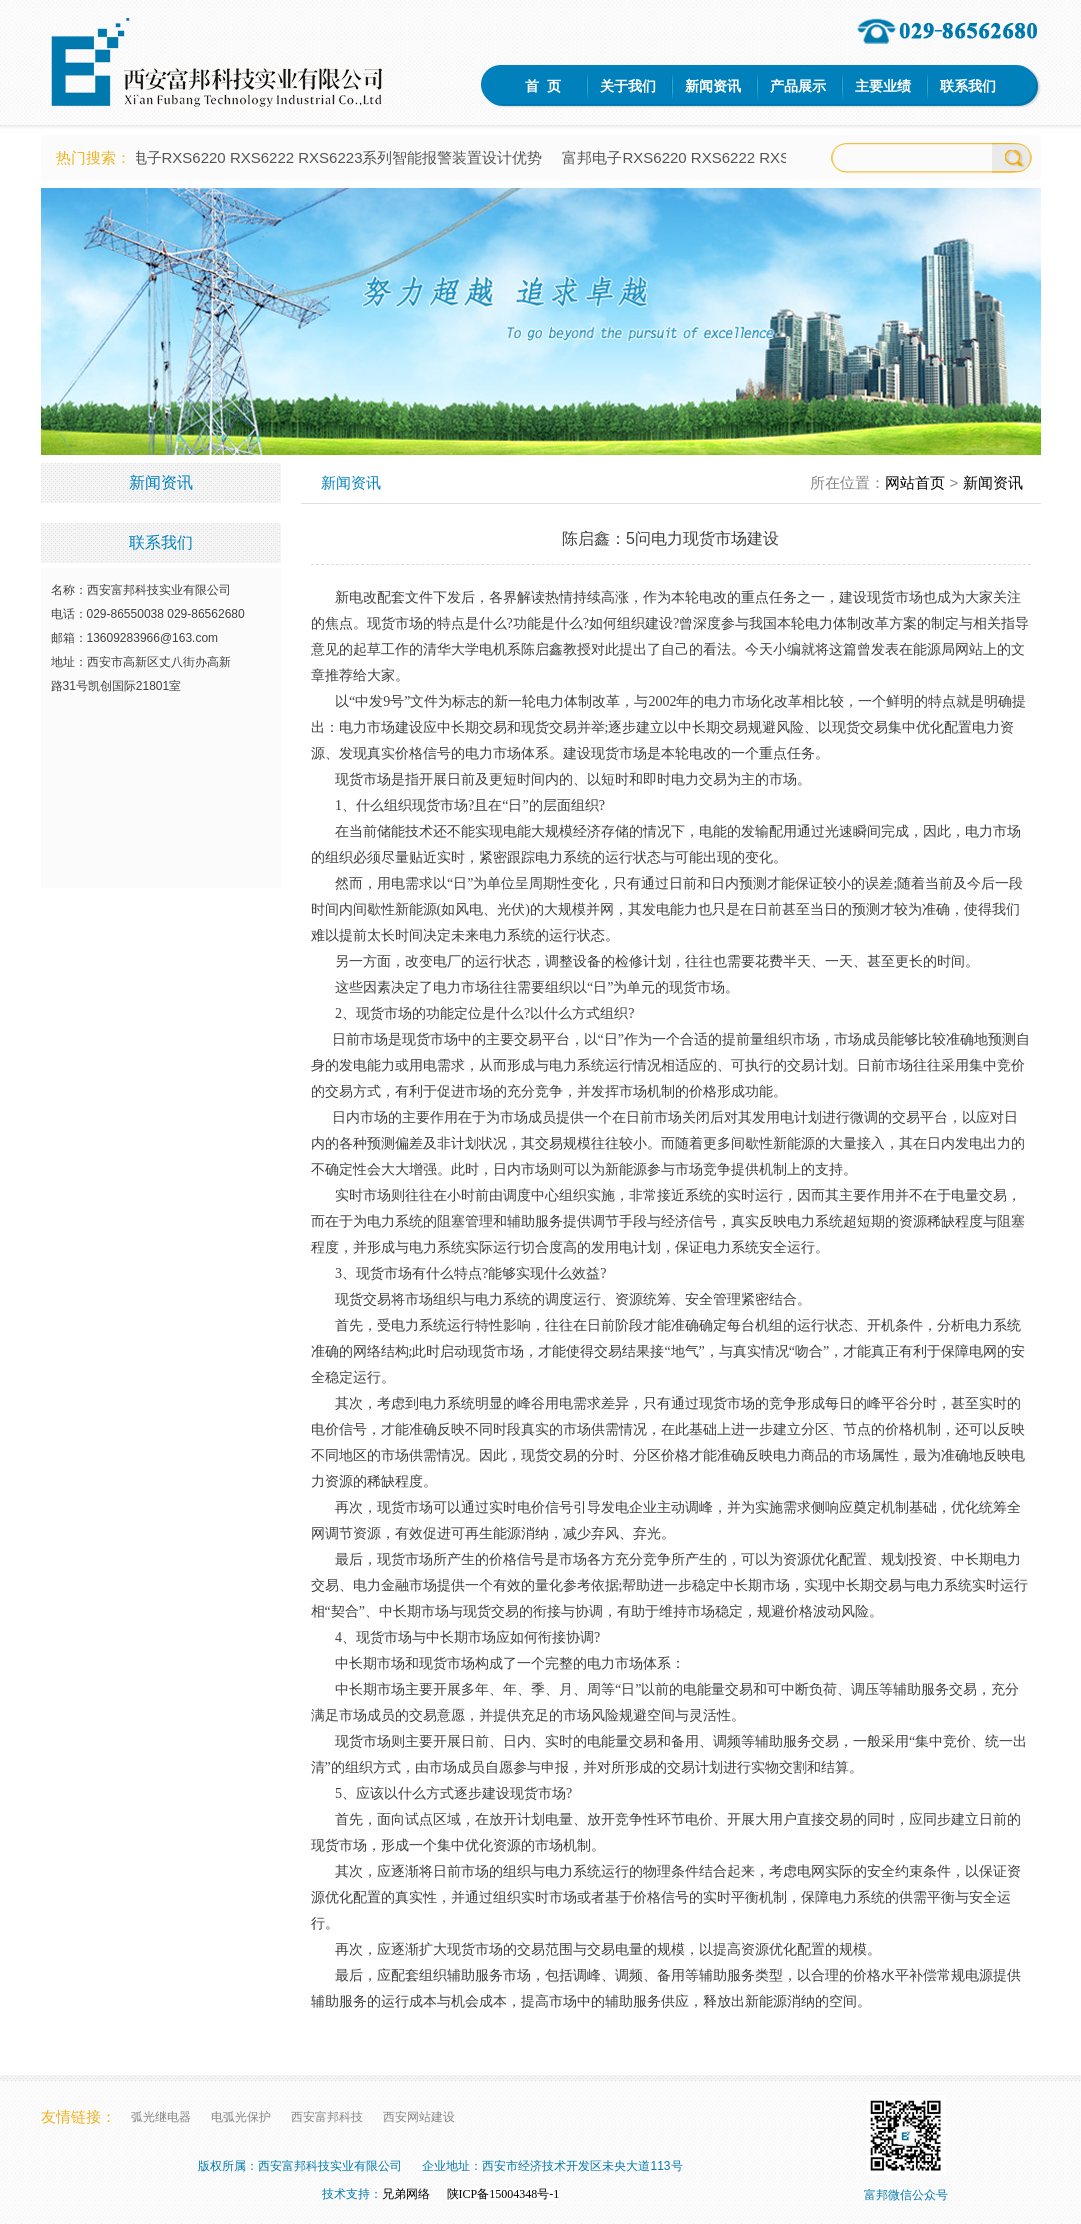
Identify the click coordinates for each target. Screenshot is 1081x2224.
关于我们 (628, 86)
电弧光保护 (241, 2117)
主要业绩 (883, 86)
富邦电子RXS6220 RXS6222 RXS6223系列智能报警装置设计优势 (329, 157)
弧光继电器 (161, 2117)
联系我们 (968, 86)
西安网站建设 (419, 2117)
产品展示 (798, 86)
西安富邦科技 (327, 2117)
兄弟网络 (406, 2194)
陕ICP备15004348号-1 (503, 2194)
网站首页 (915, 482)
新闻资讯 (713, 86)
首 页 (543, 86)
